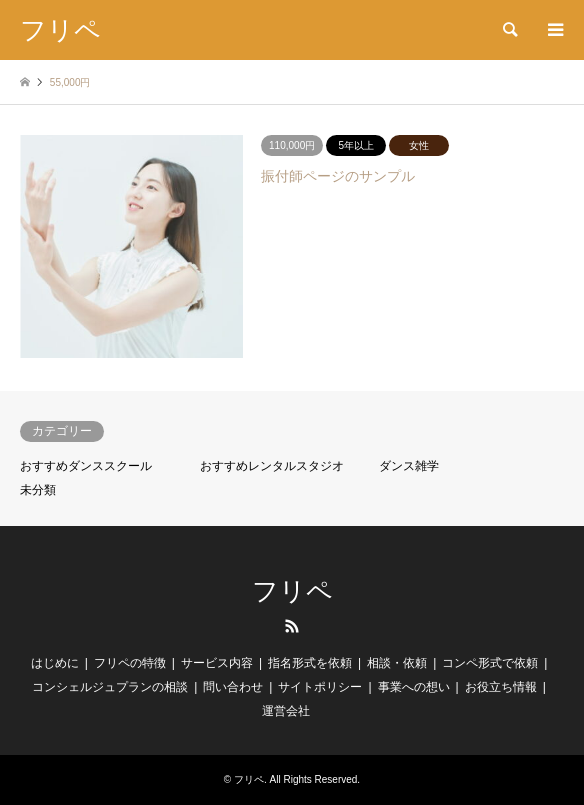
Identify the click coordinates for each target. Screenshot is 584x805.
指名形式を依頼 (310, 663)
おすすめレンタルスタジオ (272, 466)
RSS (292, 626)
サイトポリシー (320, 687)
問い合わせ (233, 687)
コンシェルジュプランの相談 (110, 687)
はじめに (55, 663)
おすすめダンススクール (86, 466)
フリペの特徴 (130, 663)
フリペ (292, 591)
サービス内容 (217, 663)
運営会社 (286, 711)
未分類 (38, 490)
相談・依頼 (397, 663)
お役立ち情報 (501, 687)
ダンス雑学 (409, 466)
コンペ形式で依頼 (490, 663)
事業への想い (414, 687)
